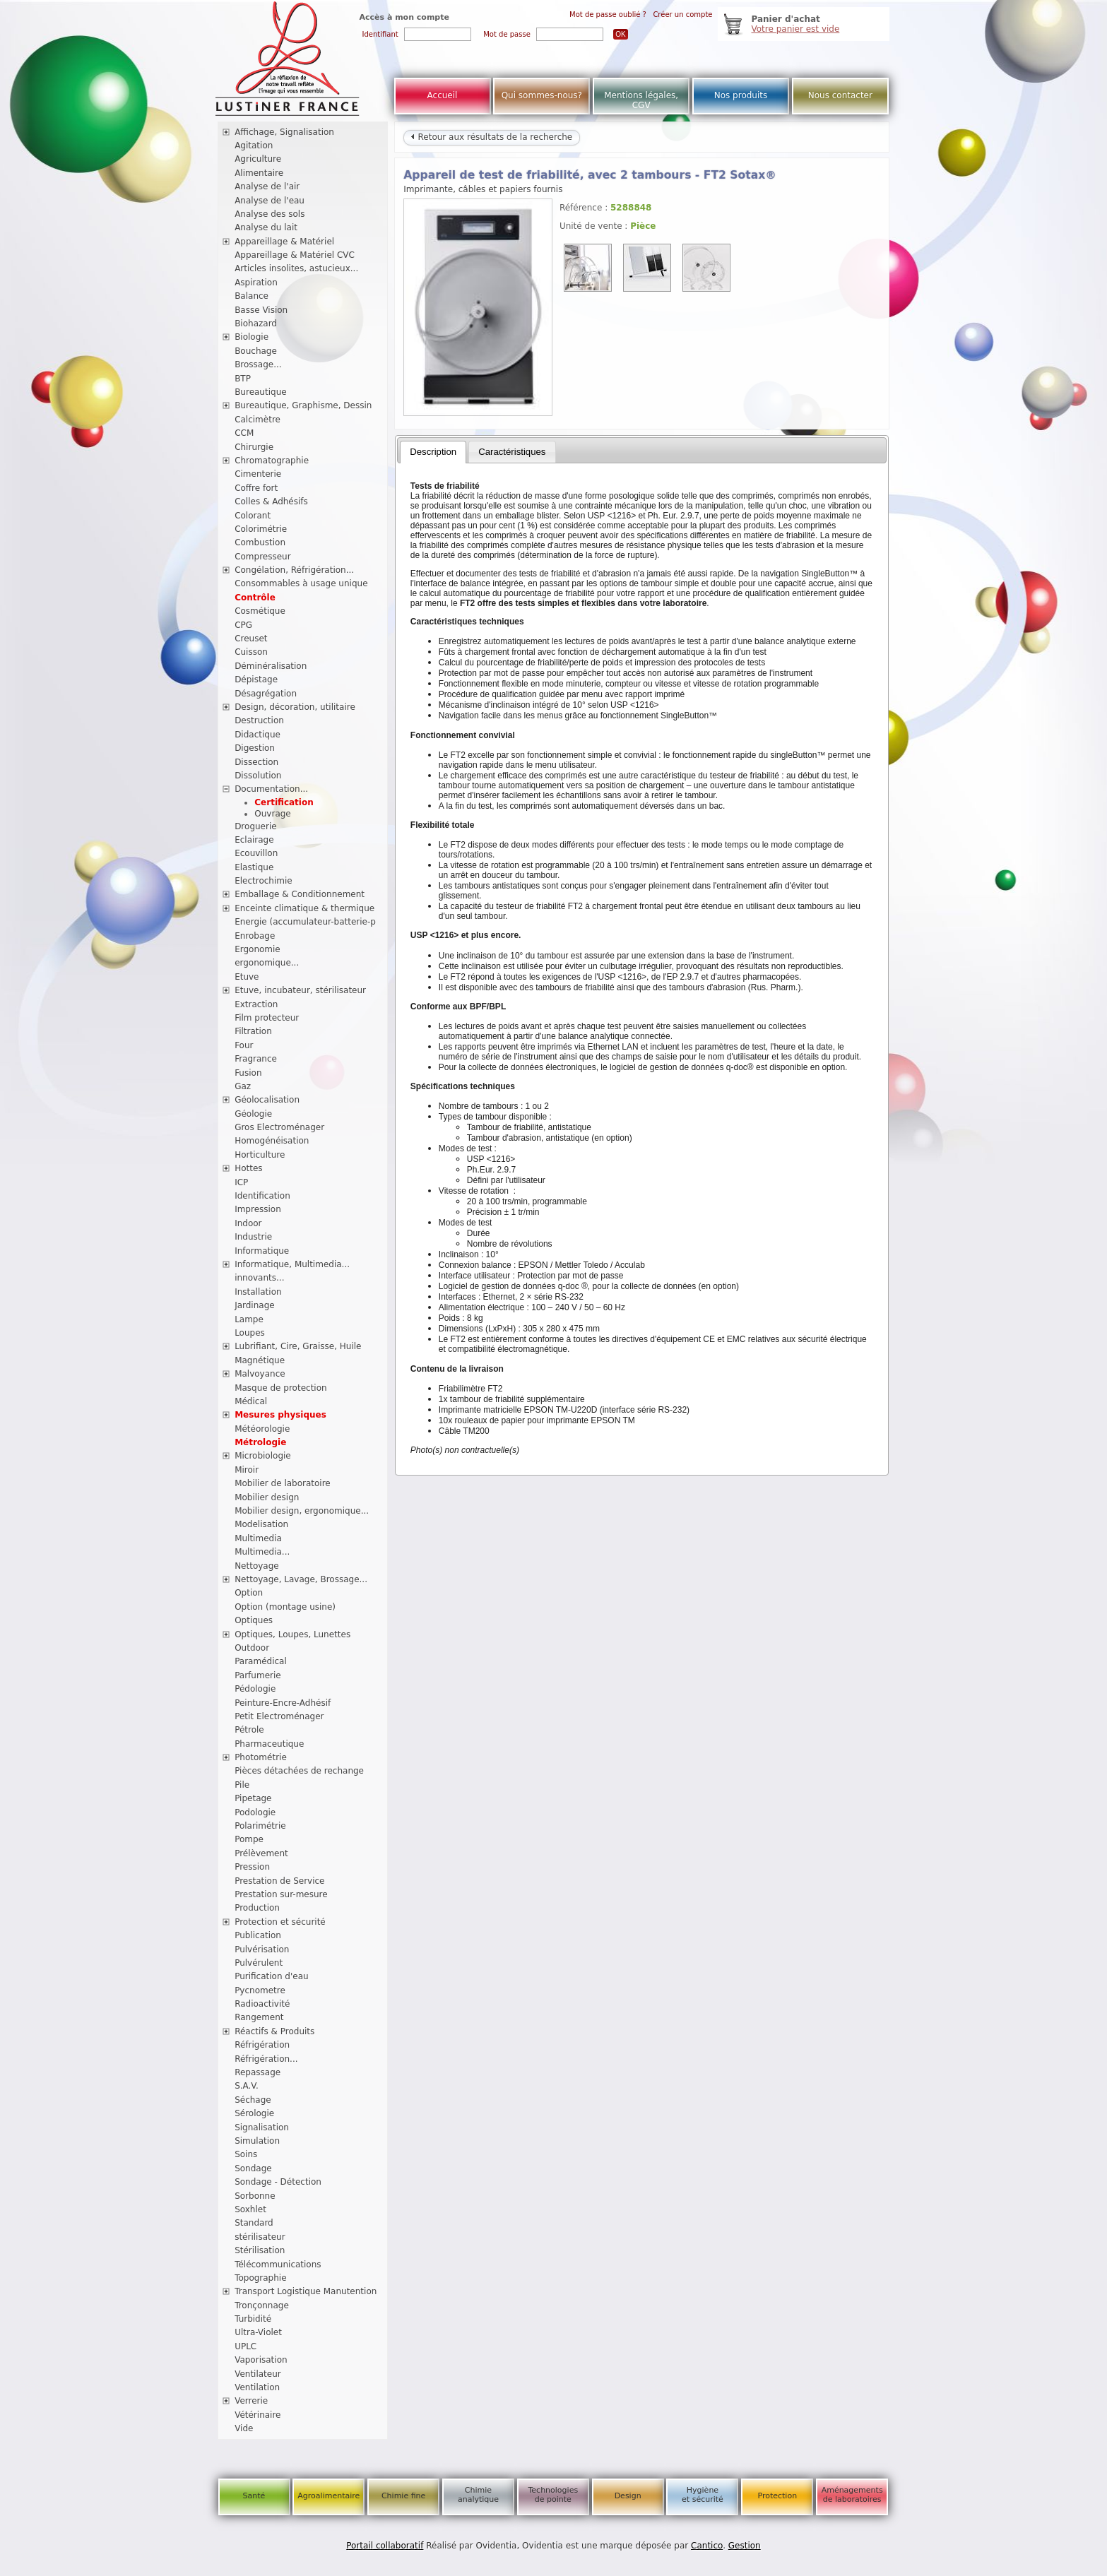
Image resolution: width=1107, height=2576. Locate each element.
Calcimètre (257, 420)
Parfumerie (258, 1675)
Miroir (247, 1470)
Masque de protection (281, 1388)
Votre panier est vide (796, 29)
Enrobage (255, 936)
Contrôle (255, 598)
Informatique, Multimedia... (292, 1264)
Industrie (253, 1237)
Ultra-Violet (258, 2332)
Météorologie (262, 1429)
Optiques (254, 1620)
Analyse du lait (266, 227)
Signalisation (262, 2127)
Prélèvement (261, 1853)
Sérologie (254, 2113)
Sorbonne (255, 2196)
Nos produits (741, 95)
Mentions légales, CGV (641, 100)
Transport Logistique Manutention (306, 2291)
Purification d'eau (271, 1976)
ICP (241, 1182)
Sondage (253, 2168)
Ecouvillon (256, 853)
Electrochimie (263, 881)
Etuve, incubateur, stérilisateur (300, 990)
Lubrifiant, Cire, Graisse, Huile (298, 1346)
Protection (777, 2495)
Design (628, 2495)
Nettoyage (257, 1566)
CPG (243, 625)
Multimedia (258, 1538)
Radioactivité (262, 2004)
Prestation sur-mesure (281, 1894)
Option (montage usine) (285, 1607)
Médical (251, 1401)
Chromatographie (272, 460)
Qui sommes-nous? (542, 95)
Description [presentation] (433, 451)
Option (249, 1593)
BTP (243, 379)
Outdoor (252, 1648)
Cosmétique (260, 611)
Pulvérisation (262, 1949)
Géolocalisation (267, 1100)
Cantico (707, 2546)
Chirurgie (254, 447)
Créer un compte (682, 14)
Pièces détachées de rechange (299, 1771)
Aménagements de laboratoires (852, 2495)
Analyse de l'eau (269, 201)
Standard (254, 2223)
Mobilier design (267, 1497)
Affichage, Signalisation (284, 132)
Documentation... (271, 789)
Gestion (744, 2546)
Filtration (253, 1031)
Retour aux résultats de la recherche (491, 137)
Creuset (251, 638)
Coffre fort (256, 488)
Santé (254, 2495)
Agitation (254, 145)
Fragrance (256, 1059)
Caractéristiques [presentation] (511, 451)
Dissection (256, 762)
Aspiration (256, 282)
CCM (244, 433)
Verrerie (251, 2401)
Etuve (247, 977)
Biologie (251, 337)
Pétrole (249, 1730)
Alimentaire (259, 173)
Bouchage (256, 351)
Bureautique (261, 392)
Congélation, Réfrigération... (294, 570)
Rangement (259, 2017)
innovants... (259, 1278)
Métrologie (260, 1442)
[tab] (433, 452)
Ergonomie (257, 949)
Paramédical (261, 1661)
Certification (283, 802)
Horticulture (260, 1155)
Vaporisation (261, 2360)
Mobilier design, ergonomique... (302, 1511)
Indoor (248, 1223)
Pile (242, 1785)
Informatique (262, 1251)
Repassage (257, 2072)
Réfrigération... (266, 2059)
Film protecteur (267, 1018)
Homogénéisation (272, 1141)
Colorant (253, 516)
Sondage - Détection (278, 2182)
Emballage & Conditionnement (300, 894)
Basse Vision (261, 310)
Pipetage (253, 1798)
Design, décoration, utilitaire (295, 707)
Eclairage (254, 840)
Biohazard (256, 323)
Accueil (442, 95)
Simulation (257, 2141)
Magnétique (260, 1360)
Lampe (249, 1319)
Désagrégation (266, 694)
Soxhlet (250, 2209)
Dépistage (256, 679)
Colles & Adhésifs (271, 501)
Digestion (255, 748)
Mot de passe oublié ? (607, 14)
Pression (252, 1867)
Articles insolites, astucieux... (296, 268)
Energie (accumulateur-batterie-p (305, 922)
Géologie (253, 1114)
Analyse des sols (269, 214)
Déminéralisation (271, 666)
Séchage (253, 2100)
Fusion (248, 1073)
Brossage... (258, 364)
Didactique (257, 735)
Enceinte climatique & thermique (304, 908)
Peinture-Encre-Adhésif (283, 1703)
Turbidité (253, 2319)
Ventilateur (258, 2374)
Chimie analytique (478, 2495)
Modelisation (261, 1524)
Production (257, 1908)
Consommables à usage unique (301, 583)
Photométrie (261, 1757)
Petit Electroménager (279, 1716)
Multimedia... (262, 1552)
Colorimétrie (261, 529)
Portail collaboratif (384, 2546)
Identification (262, 1196)
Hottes (248, 1168)
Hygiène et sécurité (702, 2495)
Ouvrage (272, 814)
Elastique (254, 867)
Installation (258, 1292)
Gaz (243, 1086)
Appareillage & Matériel (284, 242)
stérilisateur (260, 2237)
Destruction (259, 720)
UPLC (245, 2346)
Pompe (249, 1839)
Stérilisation (260, 2250)
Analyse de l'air (267, 186)
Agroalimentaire (328, 2495)
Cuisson (251, 652)
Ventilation (257, 2387)
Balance (251, 296)
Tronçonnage (262, 2305)
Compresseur (263, 557)
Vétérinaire (257, 2415)
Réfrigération (262, 2045)
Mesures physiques (280, 1415)
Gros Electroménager (279, 1127)
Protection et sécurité (280, 1922)
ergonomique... (267, 963)
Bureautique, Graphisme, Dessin (303, 405)
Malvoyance (260, 1374)
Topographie (260, 2278)
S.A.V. (247, 2086)
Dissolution (258, 775)
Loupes (250, 1333)
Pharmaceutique (269, 1744)
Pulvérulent (259, 1963)
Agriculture (258, 159)
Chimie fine (403, 2495)
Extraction (256, 1004)
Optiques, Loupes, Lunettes (292, 1634)
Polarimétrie (260, 1826)
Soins (246, 2154)
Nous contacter (840, 95)
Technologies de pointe (553, 2495)
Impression (258, 1209)
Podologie (255, 1812)
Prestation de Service (279, 1881)
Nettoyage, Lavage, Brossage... (301, 1579)
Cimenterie (258, 474)
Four (244, 1045)
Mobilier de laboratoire (283, 1483)
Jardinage (255, 1305)
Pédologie (255, 1689)
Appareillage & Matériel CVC (295, 255)
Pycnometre (260, 1990)
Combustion (260, 542)
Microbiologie (263, 1456)
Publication (258, 1935)
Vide (244, 2428)
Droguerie (256, 826)
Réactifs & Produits (274, 2031)
